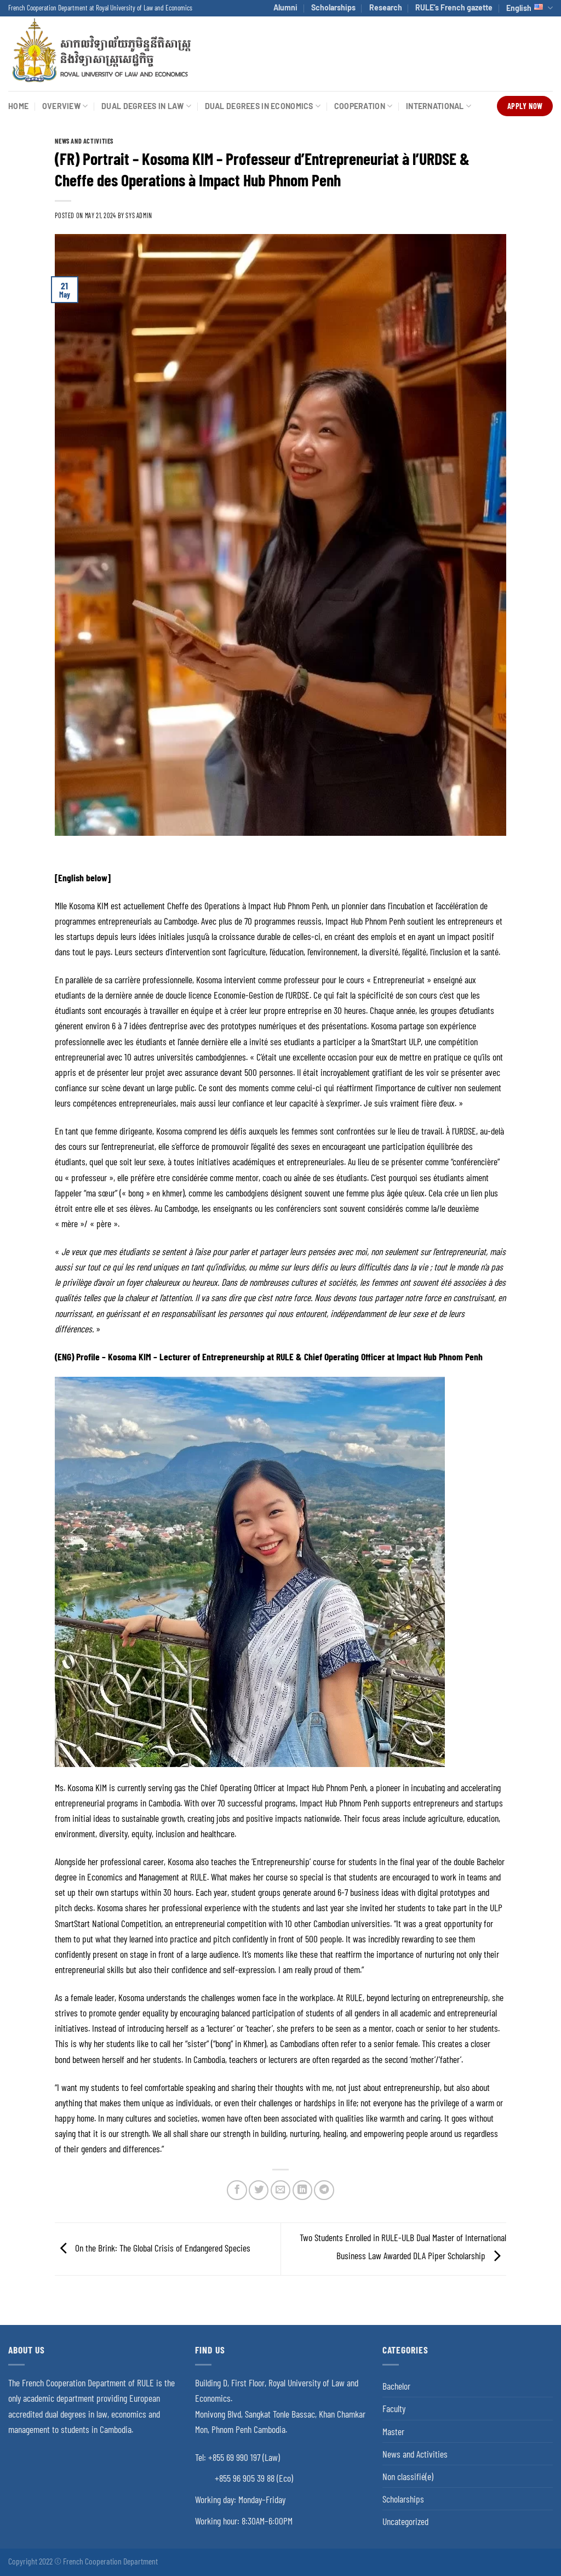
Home (18, 106)
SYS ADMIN (138, 215)
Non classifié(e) (407, 2476)
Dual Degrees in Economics (263, 106)
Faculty (393, 2408)
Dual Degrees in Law (146, 106)
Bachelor (396, 2386)
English (529, 8)
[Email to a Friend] (280, 2190)
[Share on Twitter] (258, 2190)
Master (393, 2431)
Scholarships (333, 7)
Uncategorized (405, 2521)
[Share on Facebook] (237, 2190)
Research (385, 7)
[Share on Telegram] (324, 2190)
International (438, 106)
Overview (65, 106)
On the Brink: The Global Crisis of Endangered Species (152, 2248)
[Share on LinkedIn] (302, 2190)
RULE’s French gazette (454, 7)
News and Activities (84, 141)
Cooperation (363, 106)
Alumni (285, 7)
